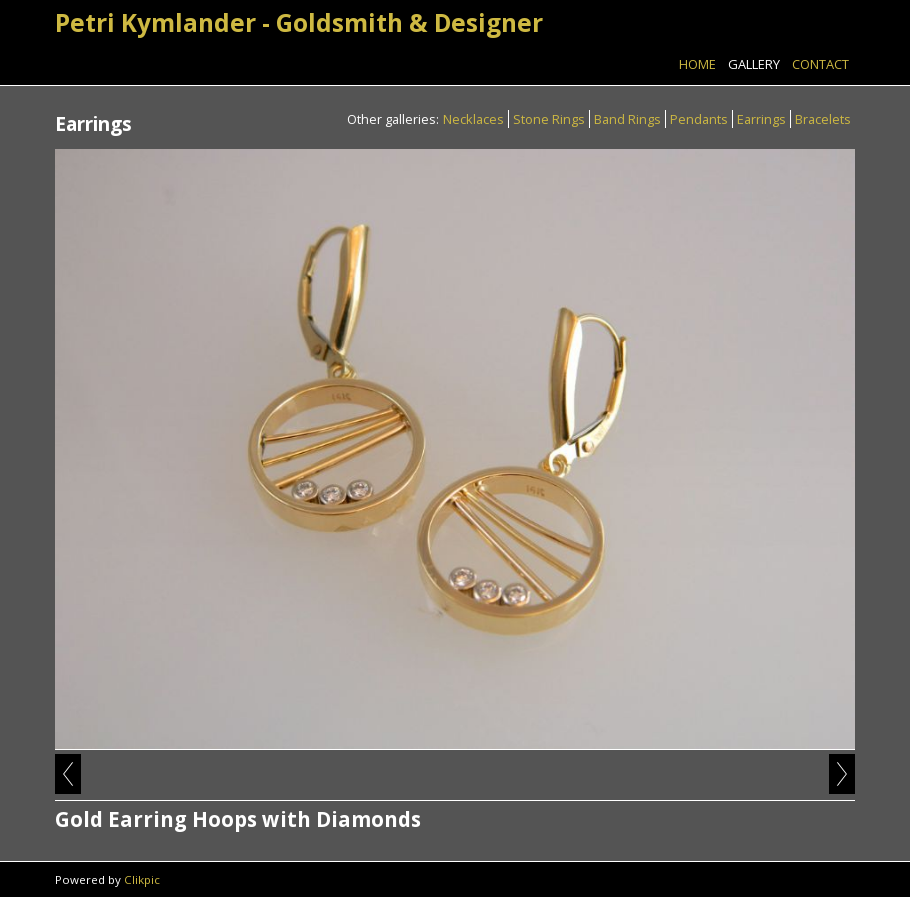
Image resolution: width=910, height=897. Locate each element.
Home (697, 64)
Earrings (761, 119)
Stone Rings (549, 119)
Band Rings (627, 119)
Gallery (754, 64)
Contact (820, 64)
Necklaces (473, 119)
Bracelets (823, 119)
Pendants (699, 119)
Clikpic (142, 879)
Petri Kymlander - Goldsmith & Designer (299, 22)
